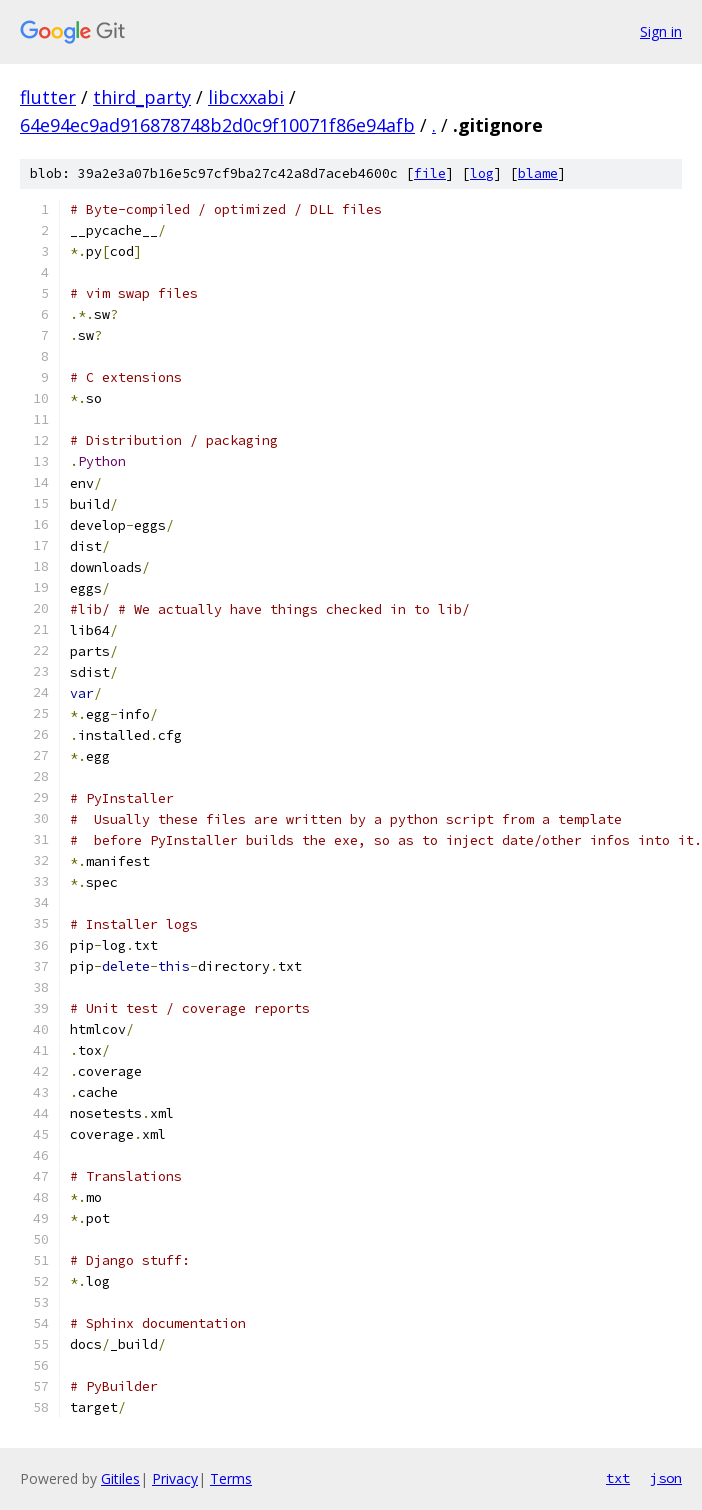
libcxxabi (246, 97)
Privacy (175, 1478)
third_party (142, 97)
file (430, 173)
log (482, 173)
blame (538, 173)
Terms (231, 1478)
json (666, 1478)
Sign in (661, 31)
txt (618, 1478)
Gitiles (120, 1478)
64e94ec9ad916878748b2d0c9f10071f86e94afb (217, 125)
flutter (48, 97)
